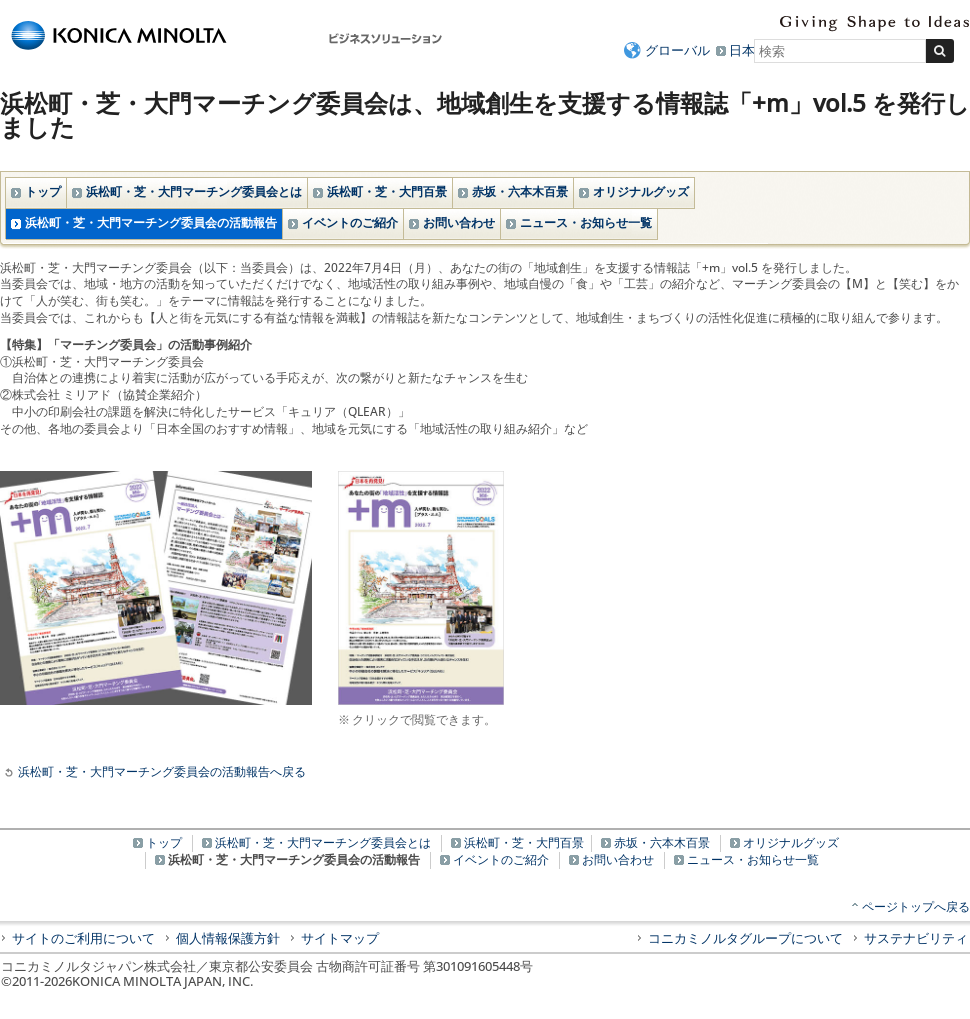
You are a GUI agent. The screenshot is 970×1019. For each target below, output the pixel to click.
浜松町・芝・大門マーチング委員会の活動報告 (151, 222)
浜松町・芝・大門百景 (387, 191)
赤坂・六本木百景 (520, 191)
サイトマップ (340, 938)
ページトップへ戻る (916, 906)
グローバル (677, 50)
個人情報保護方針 (228, 938)
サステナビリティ (916, 938)
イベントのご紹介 (350, 222)
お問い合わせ (459, 222)
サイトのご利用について (83, 938)
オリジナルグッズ (641, 191)
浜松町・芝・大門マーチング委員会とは (194, 191)
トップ (43, 191)
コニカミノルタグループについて (745, 938)
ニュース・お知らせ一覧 (586, 222)
